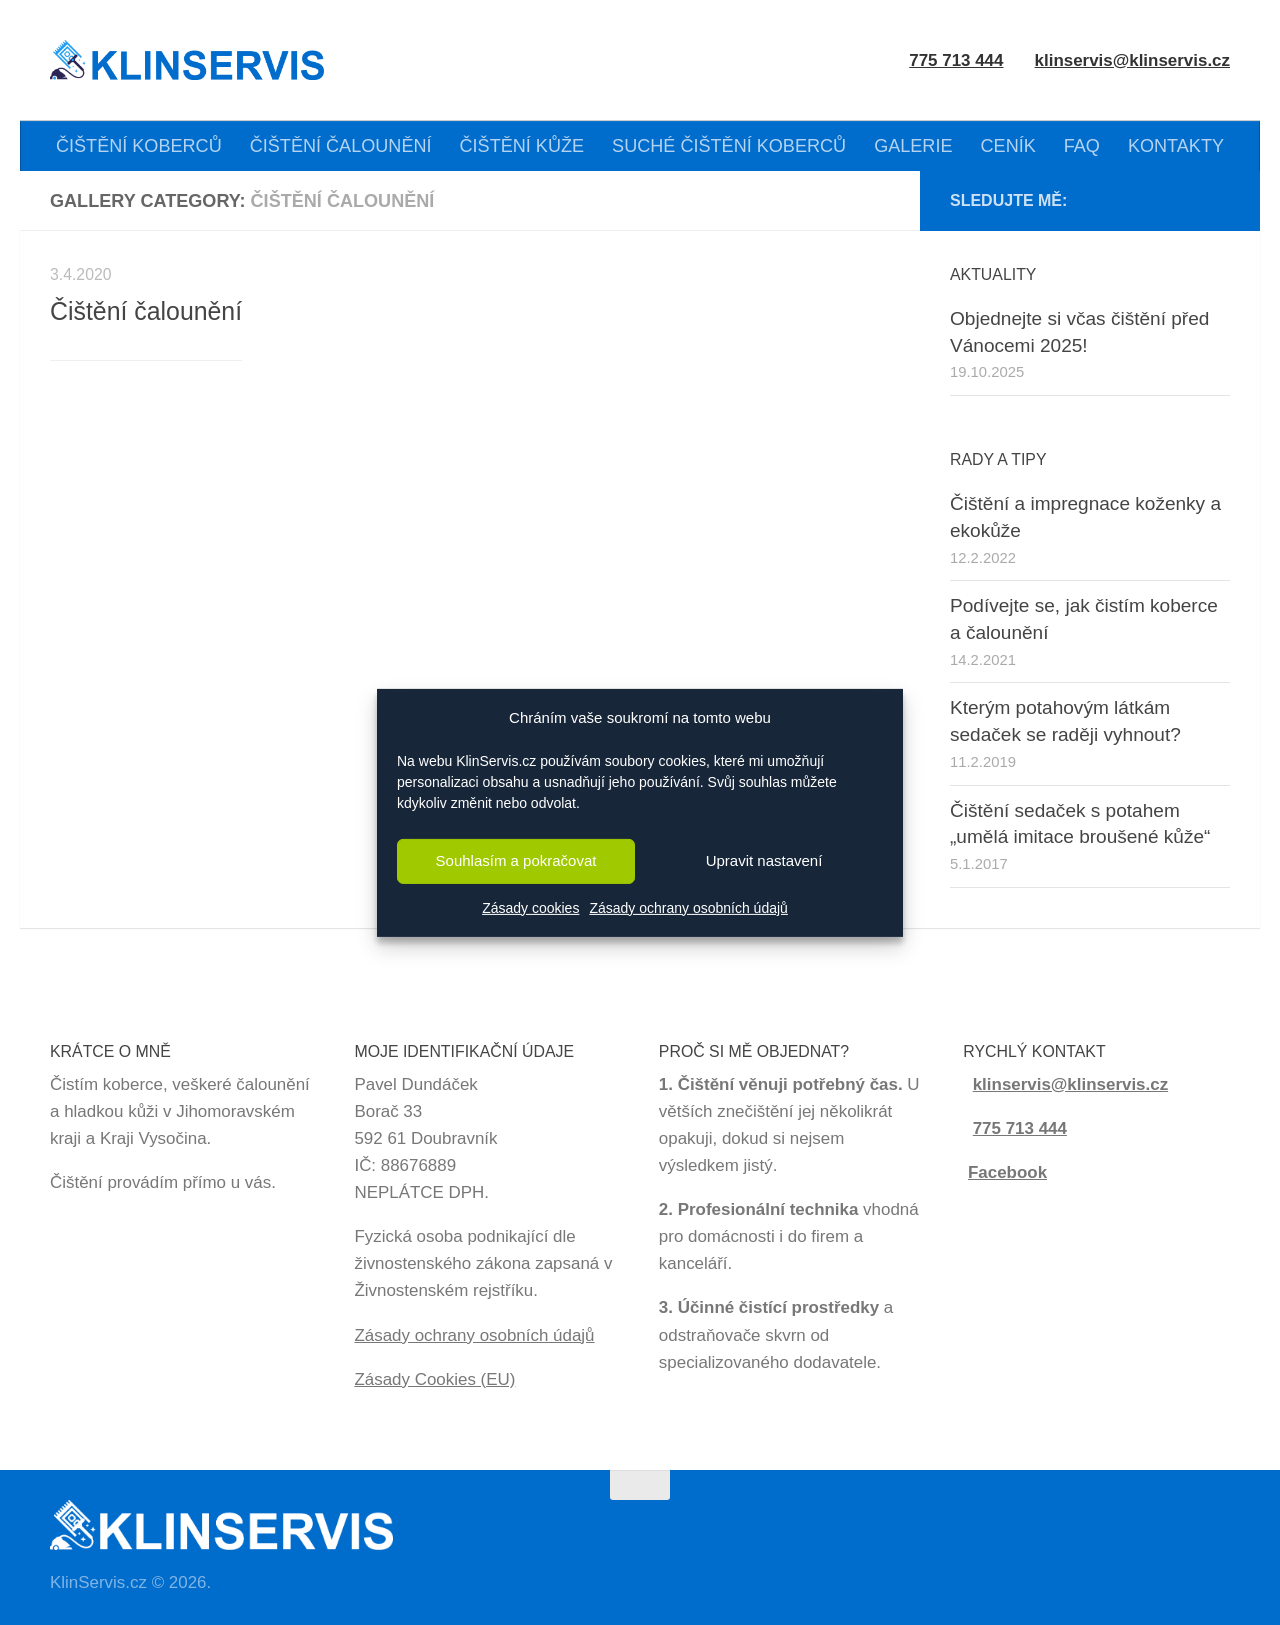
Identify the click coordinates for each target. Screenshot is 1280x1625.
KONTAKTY (1176, 146)
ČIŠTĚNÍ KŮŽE (522, 146)
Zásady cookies (530, 908)
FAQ (1082, 146)
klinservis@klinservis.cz (1132, 60)
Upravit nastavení (764, 860)
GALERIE (913, 146)
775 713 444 (1020, 1128)
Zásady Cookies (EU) (434, 1379)
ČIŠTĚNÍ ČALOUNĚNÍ (341, 146)
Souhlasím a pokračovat (516, 860)
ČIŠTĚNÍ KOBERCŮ (139, 146)
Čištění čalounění (146, 311)
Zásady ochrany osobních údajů (688, 908)
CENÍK (1008, 146)
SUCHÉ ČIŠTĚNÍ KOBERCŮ (729, 146)
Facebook (1007, 1172)
